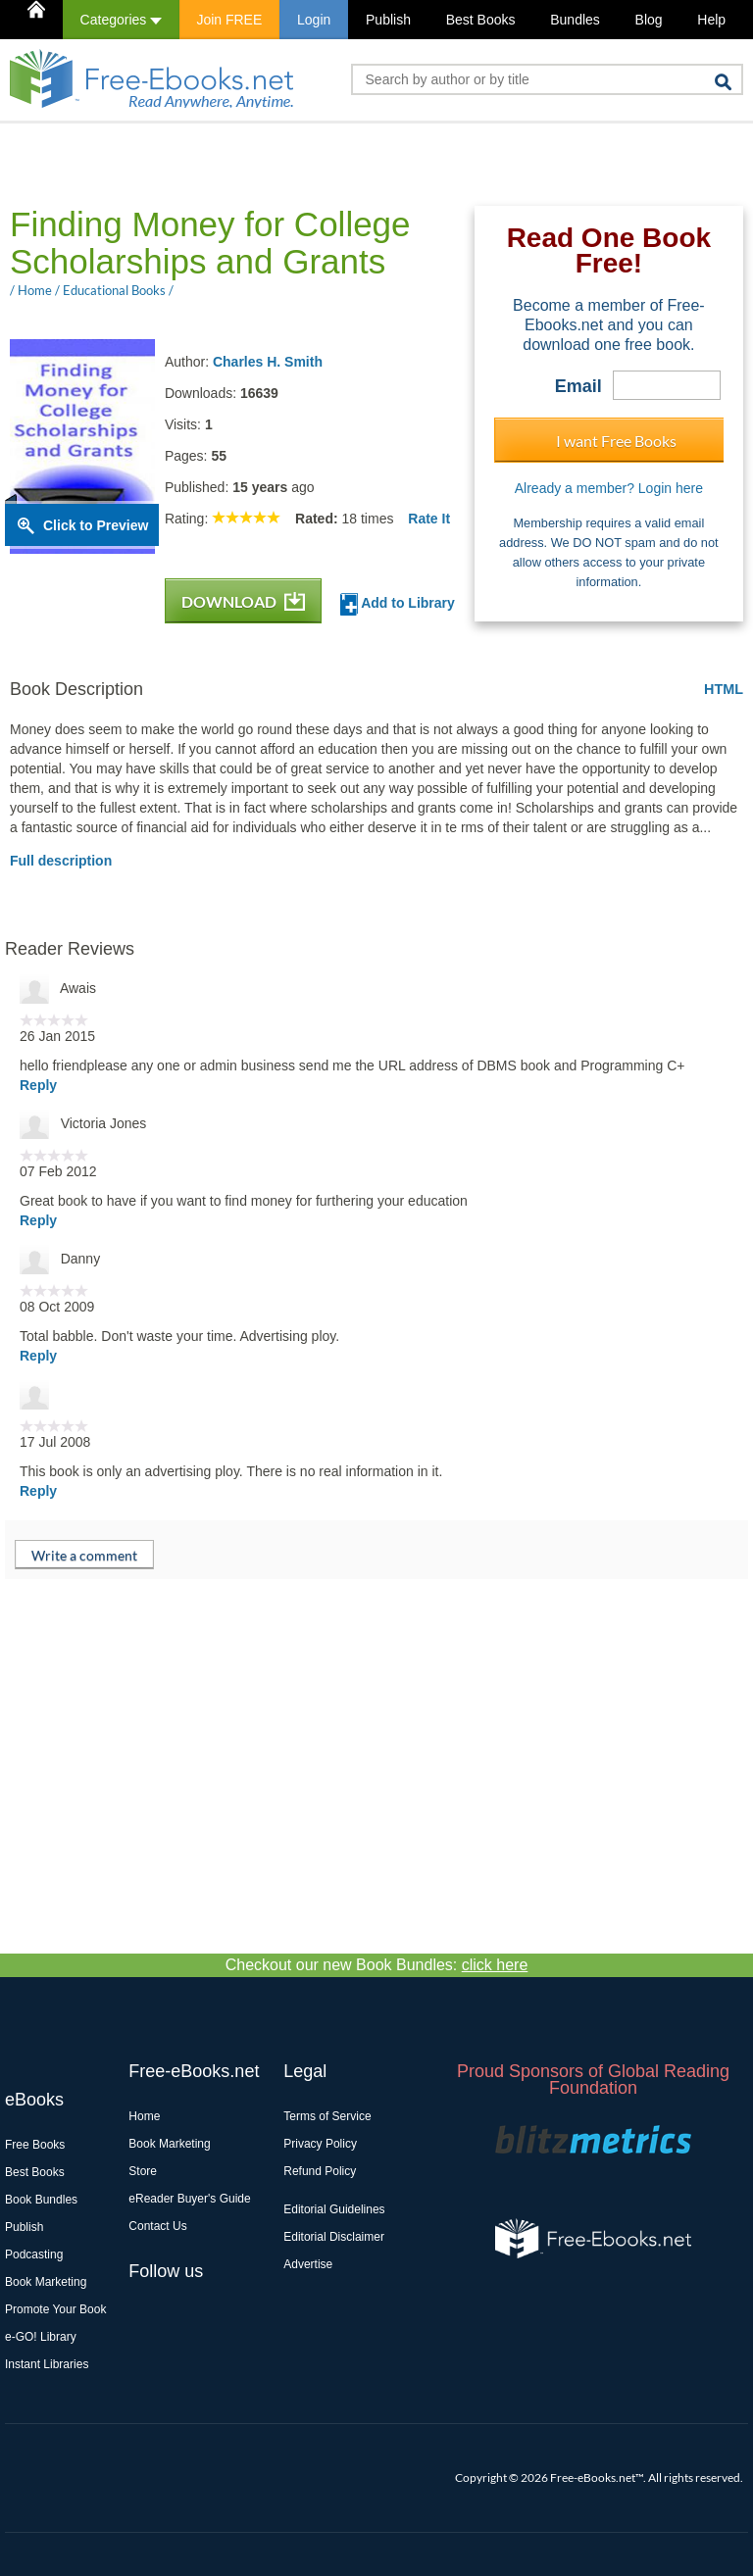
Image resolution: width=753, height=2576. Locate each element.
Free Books (35, 2145)
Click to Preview (95, 525)
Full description (61, 860)
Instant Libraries (46, 2364)
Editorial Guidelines (333, 2209)
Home (144, 2116)
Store (142, 2171)
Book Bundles (41, 2199)
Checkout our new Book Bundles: (377, 1965)
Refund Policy (319, 2171)
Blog (649, 19)
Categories (121, 19)
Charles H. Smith (268, 362)
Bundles (575, 19)
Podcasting (34, 2254)
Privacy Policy (320, 2144)
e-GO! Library (40, 2337)
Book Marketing (45, 2282)
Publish (388, 19)
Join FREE (229, 19)
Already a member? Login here (609, 488)
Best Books (481, 19)
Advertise (307, 2264)
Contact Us (157, 2226)
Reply (38, 1085)
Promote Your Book (55, 2309)
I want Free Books (616, 440)
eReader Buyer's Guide (189, 2198)
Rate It (429, 518)
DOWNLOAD (243, 601)
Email (578, 386)
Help (711, 19)
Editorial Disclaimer (333, 2237)
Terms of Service (327, 2116)
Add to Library (397, 604)
